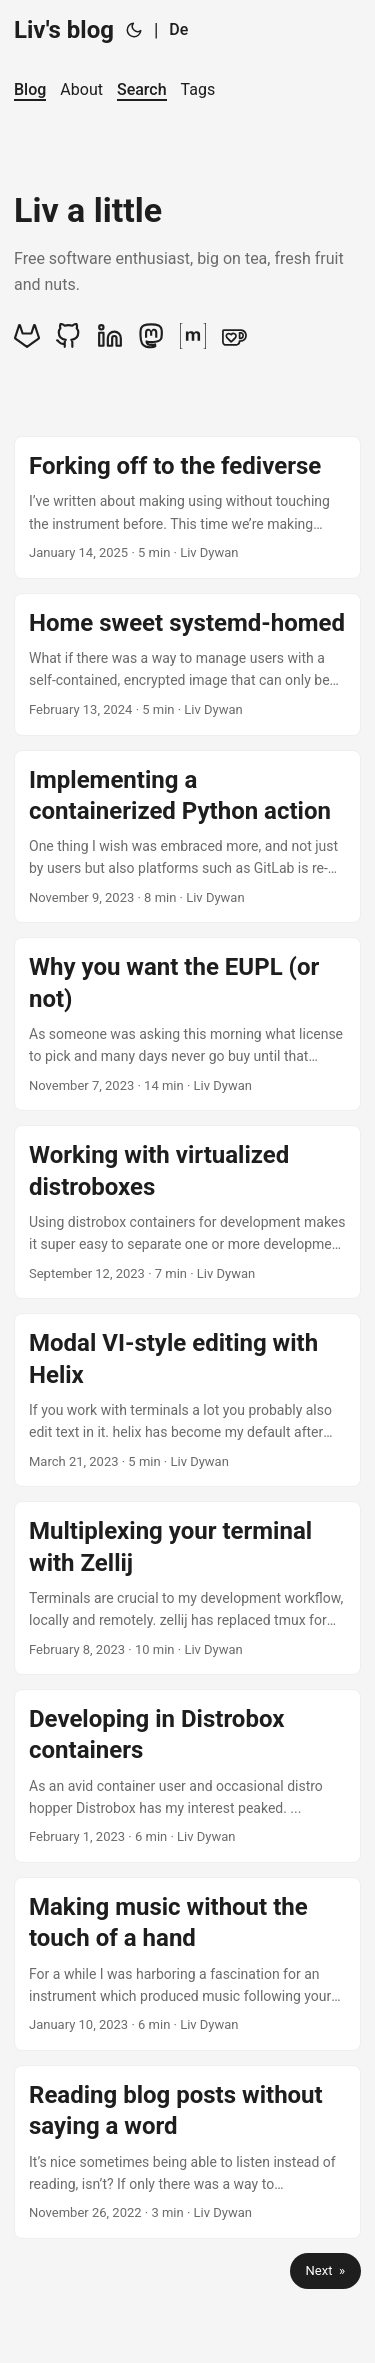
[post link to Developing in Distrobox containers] (187, 1776)
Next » (325, 2270)
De (178, 29)
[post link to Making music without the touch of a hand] (187, 1964)
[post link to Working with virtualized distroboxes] (187, 1212)
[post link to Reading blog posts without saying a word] (187, 2152)
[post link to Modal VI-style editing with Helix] (187, 1400)
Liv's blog (64, 30)
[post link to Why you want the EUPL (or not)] (187, 1024)
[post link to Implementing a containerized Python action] (187, 837)
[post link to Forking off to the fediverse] (187, 507)
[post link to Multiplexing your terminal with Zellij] (187, 1588)
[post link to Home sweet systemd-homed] (187, 664)
